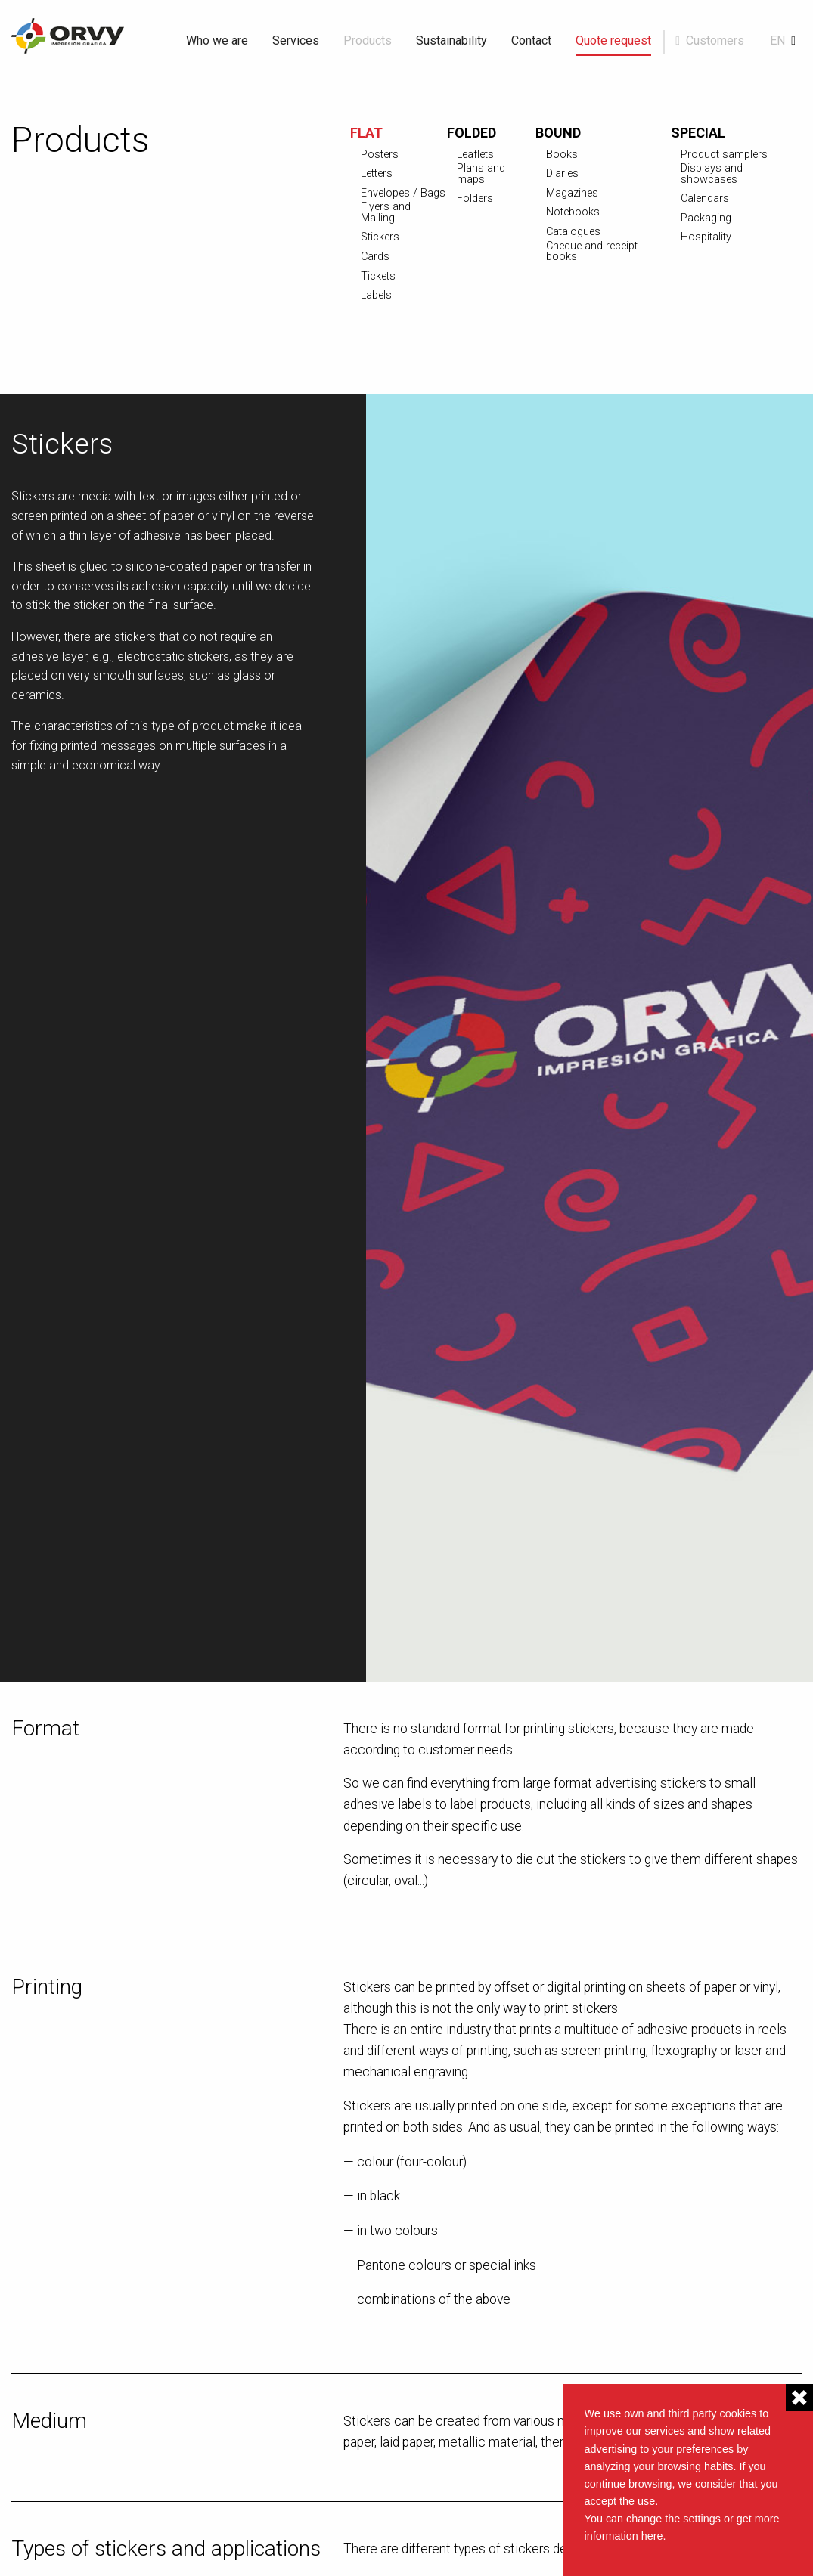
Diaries (562, 174)
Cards (375, 257)
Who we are (217, 40)
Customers (715, 40)
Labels (376, 295)
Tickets (378, 276)
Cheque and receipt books (592, 252)
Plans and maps (481, 174)
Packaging (706, 218)
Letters (377, 174)
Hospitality (706, 237)
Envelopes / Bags (403, 193)
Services (295, 40)
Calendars (705, 199)
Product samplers (724, 155)
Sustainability (451, 40)
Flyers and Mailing (386, 213)
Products (367, 40)
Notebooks (573, 212)
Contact (531, 40)
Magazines (572, 193)
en (777, 40)
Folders (475, 199)
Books (562, 155)
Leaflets (475, 155)
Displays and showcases (712, 174)
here (652, 2536)
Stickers (380, 237)
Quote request (613, 40)
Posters (380, 155)
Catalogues (573, 232)
